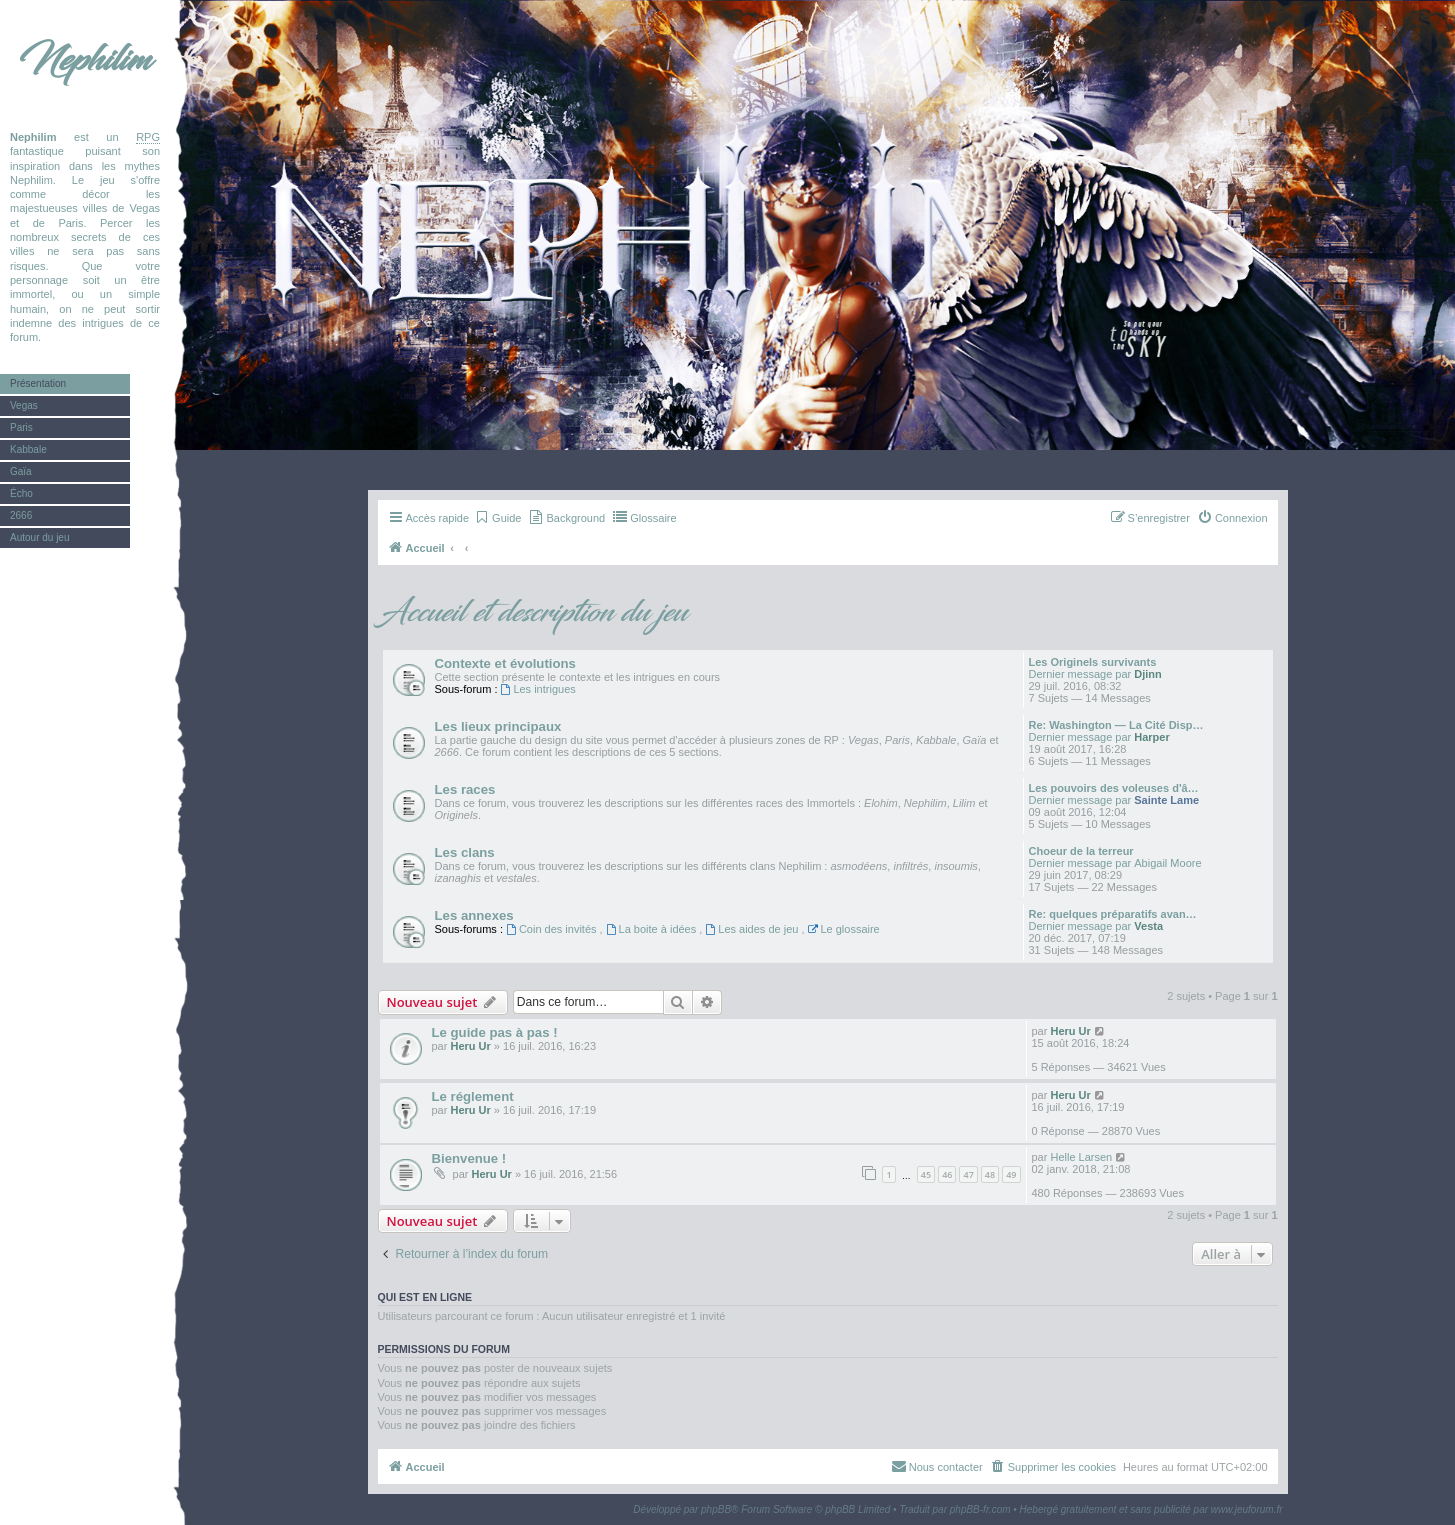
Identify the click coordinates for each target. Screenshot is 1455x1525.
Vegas (24, 405)
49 (1011, 1174)
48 (990, 1174)
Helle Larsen (1081, 1157)
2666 (21, 515)
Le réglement (473, 1096)
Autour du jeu (40, 537)
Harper (1151, 737)
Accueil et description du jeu (533, 613)
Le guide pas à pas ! (495, 1032)
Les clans (465, 852)
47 (968, 1174)
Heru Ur (470, 1046)
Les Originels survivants (1093, 662)
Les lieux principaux (498, 726)
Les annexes (474, 915)
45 (926, 1174)
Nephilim (85, 60)
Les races (465, 789)
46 (947, 1174)
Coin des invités (553, 929)
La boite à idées (653, 929)
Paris (21, 427)
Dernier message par (1080, 674)
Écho (21, 493)
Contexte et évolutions (505, 663)
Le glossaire (844, 929)
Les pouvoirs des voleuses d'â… (1114, 788)
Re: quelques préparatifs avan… (1113, 914)
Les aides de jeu (753, 929)
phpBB (716, 1509)
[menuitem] (497, 518)
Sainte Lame (1166, 800)
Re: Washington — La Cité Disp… (1116, 725)
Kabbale (28, 449)
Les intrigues (538, 689)
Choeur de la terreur (1081, 851)
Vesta (1148, 926)
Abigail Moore (1167, 863)
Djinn (1148, 674)
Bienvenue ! (469, 1158)
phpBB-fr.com (980, 1509)
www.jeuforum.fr (1247, 1509)
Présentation (38, 383)
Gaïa (21, 471)
